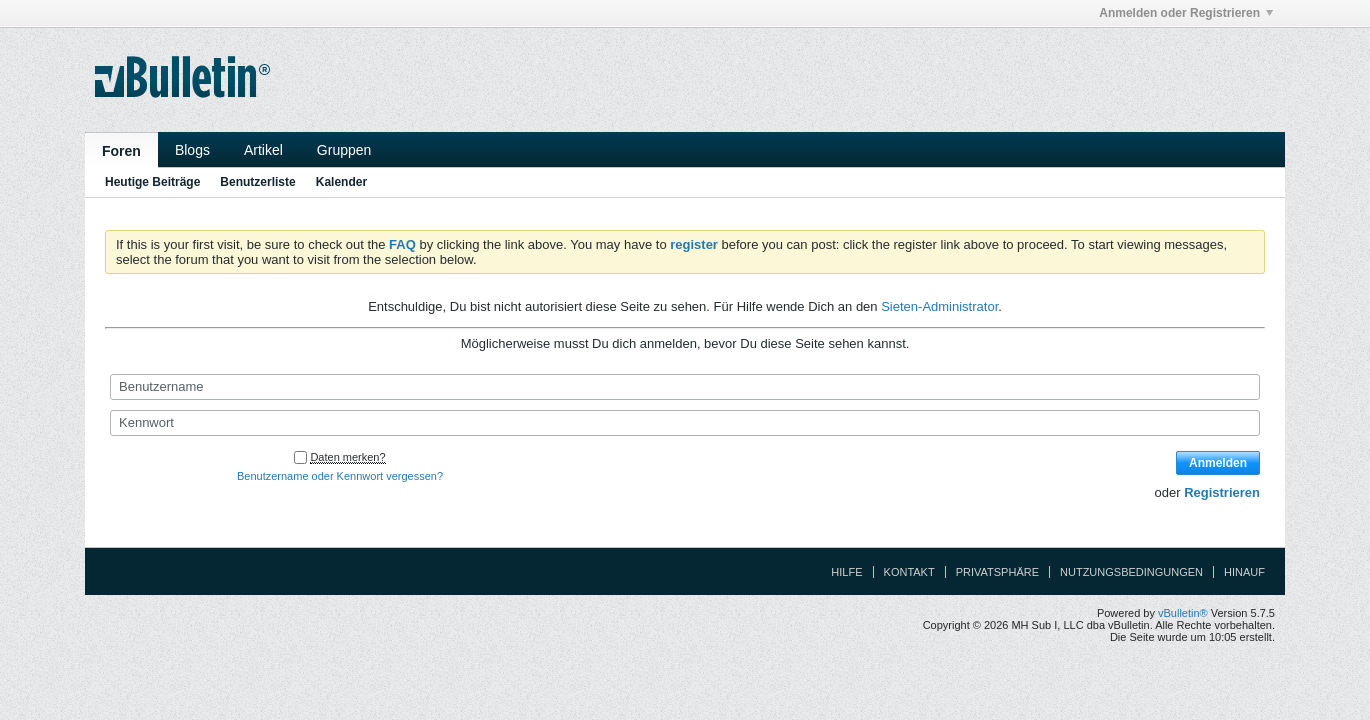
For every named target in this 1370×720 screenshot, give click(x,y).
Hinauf (1244, 572)
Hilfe (846, 572)
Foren (121, 151)
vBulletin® (1183, 613)
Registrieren (1222, 492)
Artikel (263, 150)
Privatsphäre (997, 572)
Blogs (192, 150)
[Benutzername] (685, 387)
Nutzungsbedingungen (1131, 572)
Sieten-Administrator (939, 306)
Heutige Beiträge (152, 182)
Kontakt (909, 572)
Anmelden (1218, 463)
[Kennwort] (685, 423)
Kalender (341, 182)
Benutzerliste (257, 182)
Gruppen (344, 150)
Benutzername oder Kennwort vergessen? (340, 476)
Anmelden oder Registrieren (1186, 13)
